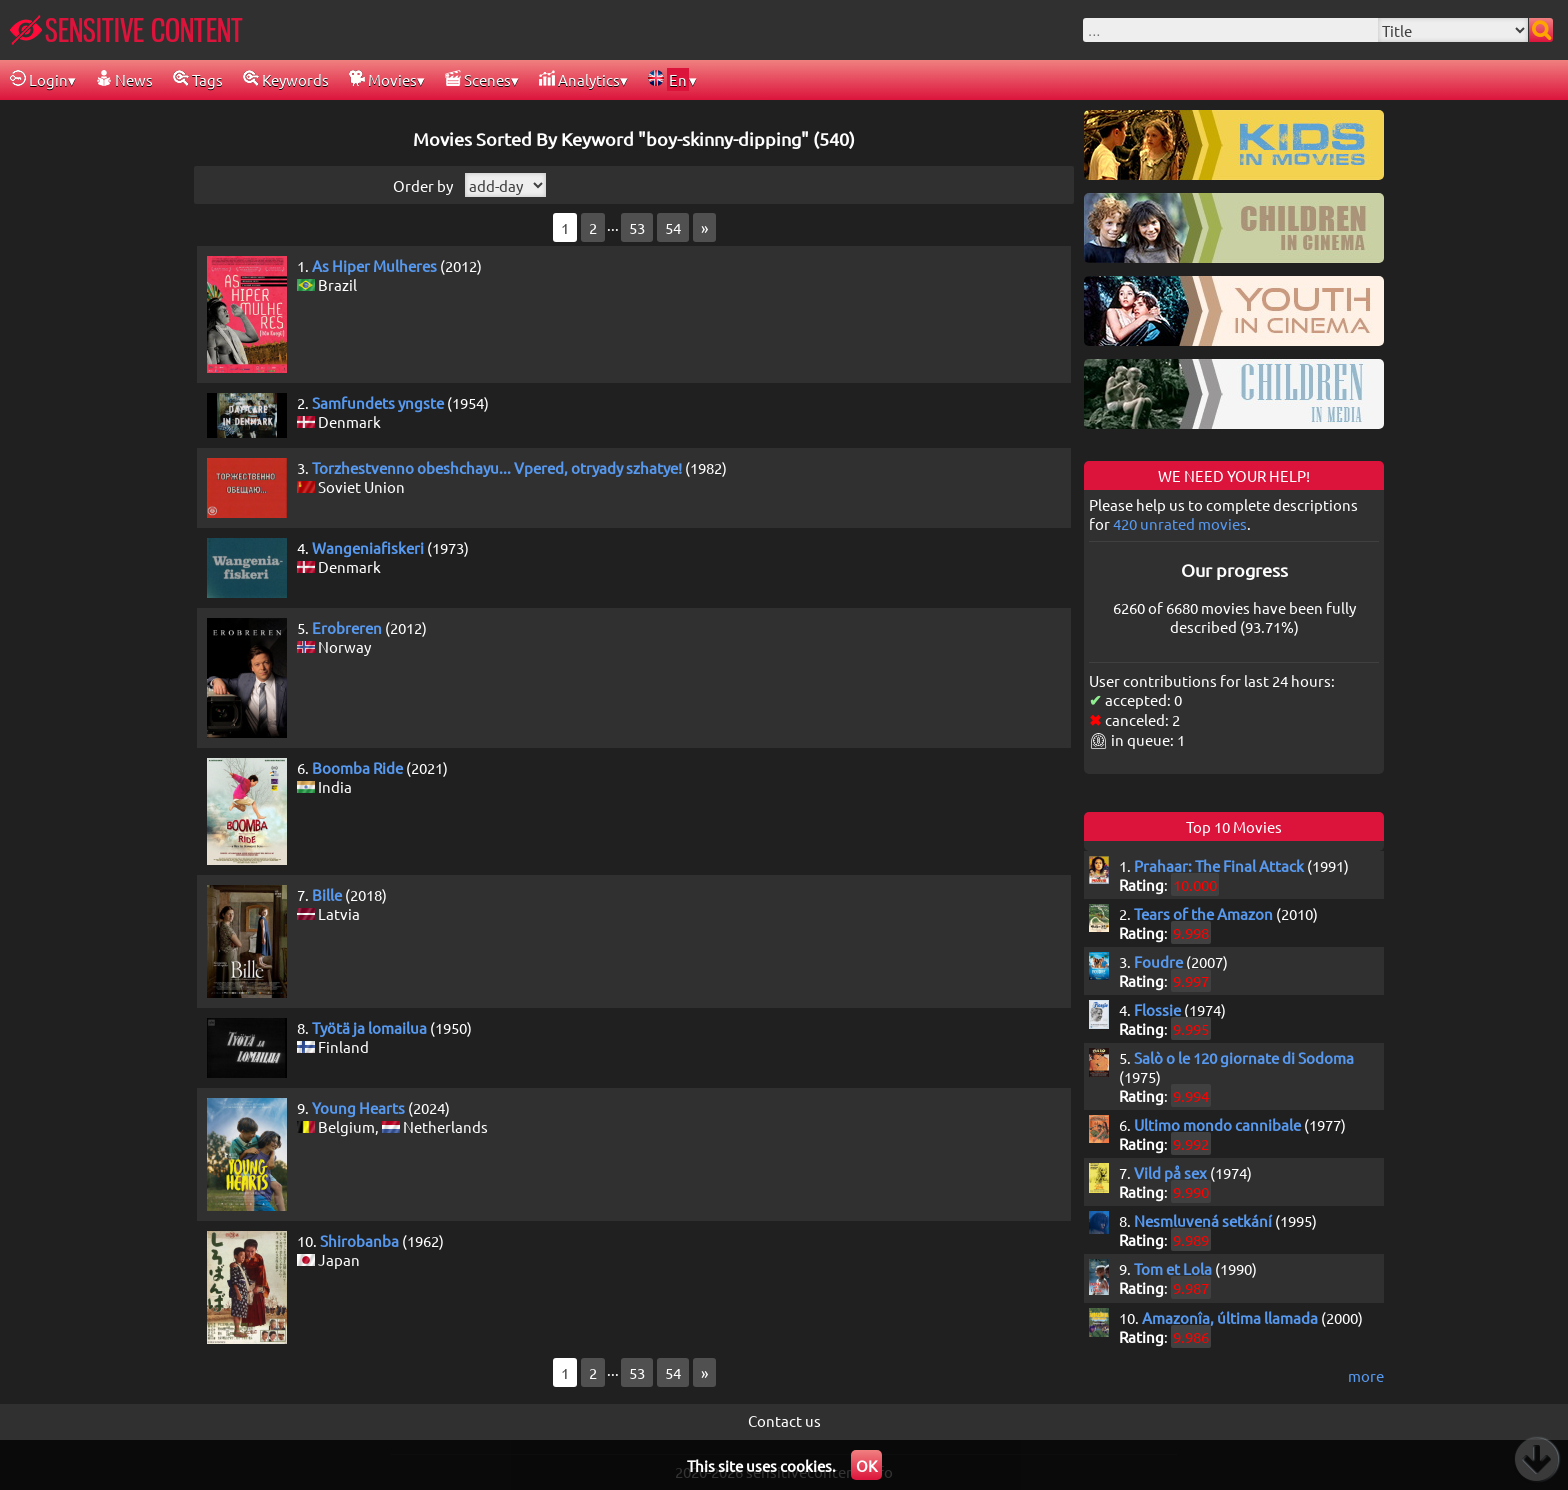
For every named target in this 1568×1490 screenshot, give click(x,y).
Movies (383, 79)
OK (866, 1465)
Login (39, 79)
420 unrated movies (1180, 523)
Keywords (286, 79)
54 (673, 227)
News (124, 79)
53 (637, 227)
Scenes (478, 79)
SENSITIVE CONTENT (126, 30)
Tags (198, 79)
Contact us (784, 1420)
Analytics (579, 79)
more (1366, 1375)
